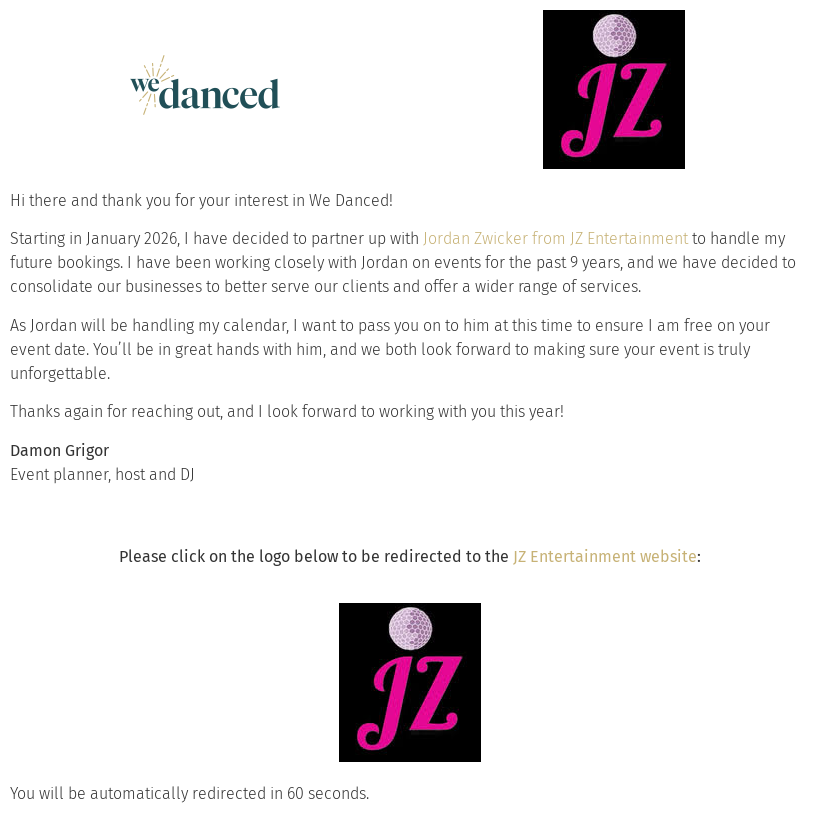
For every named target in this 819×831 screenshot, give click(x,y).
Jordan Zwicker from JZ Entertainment (555, 238)
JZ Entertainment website (605, 556)
